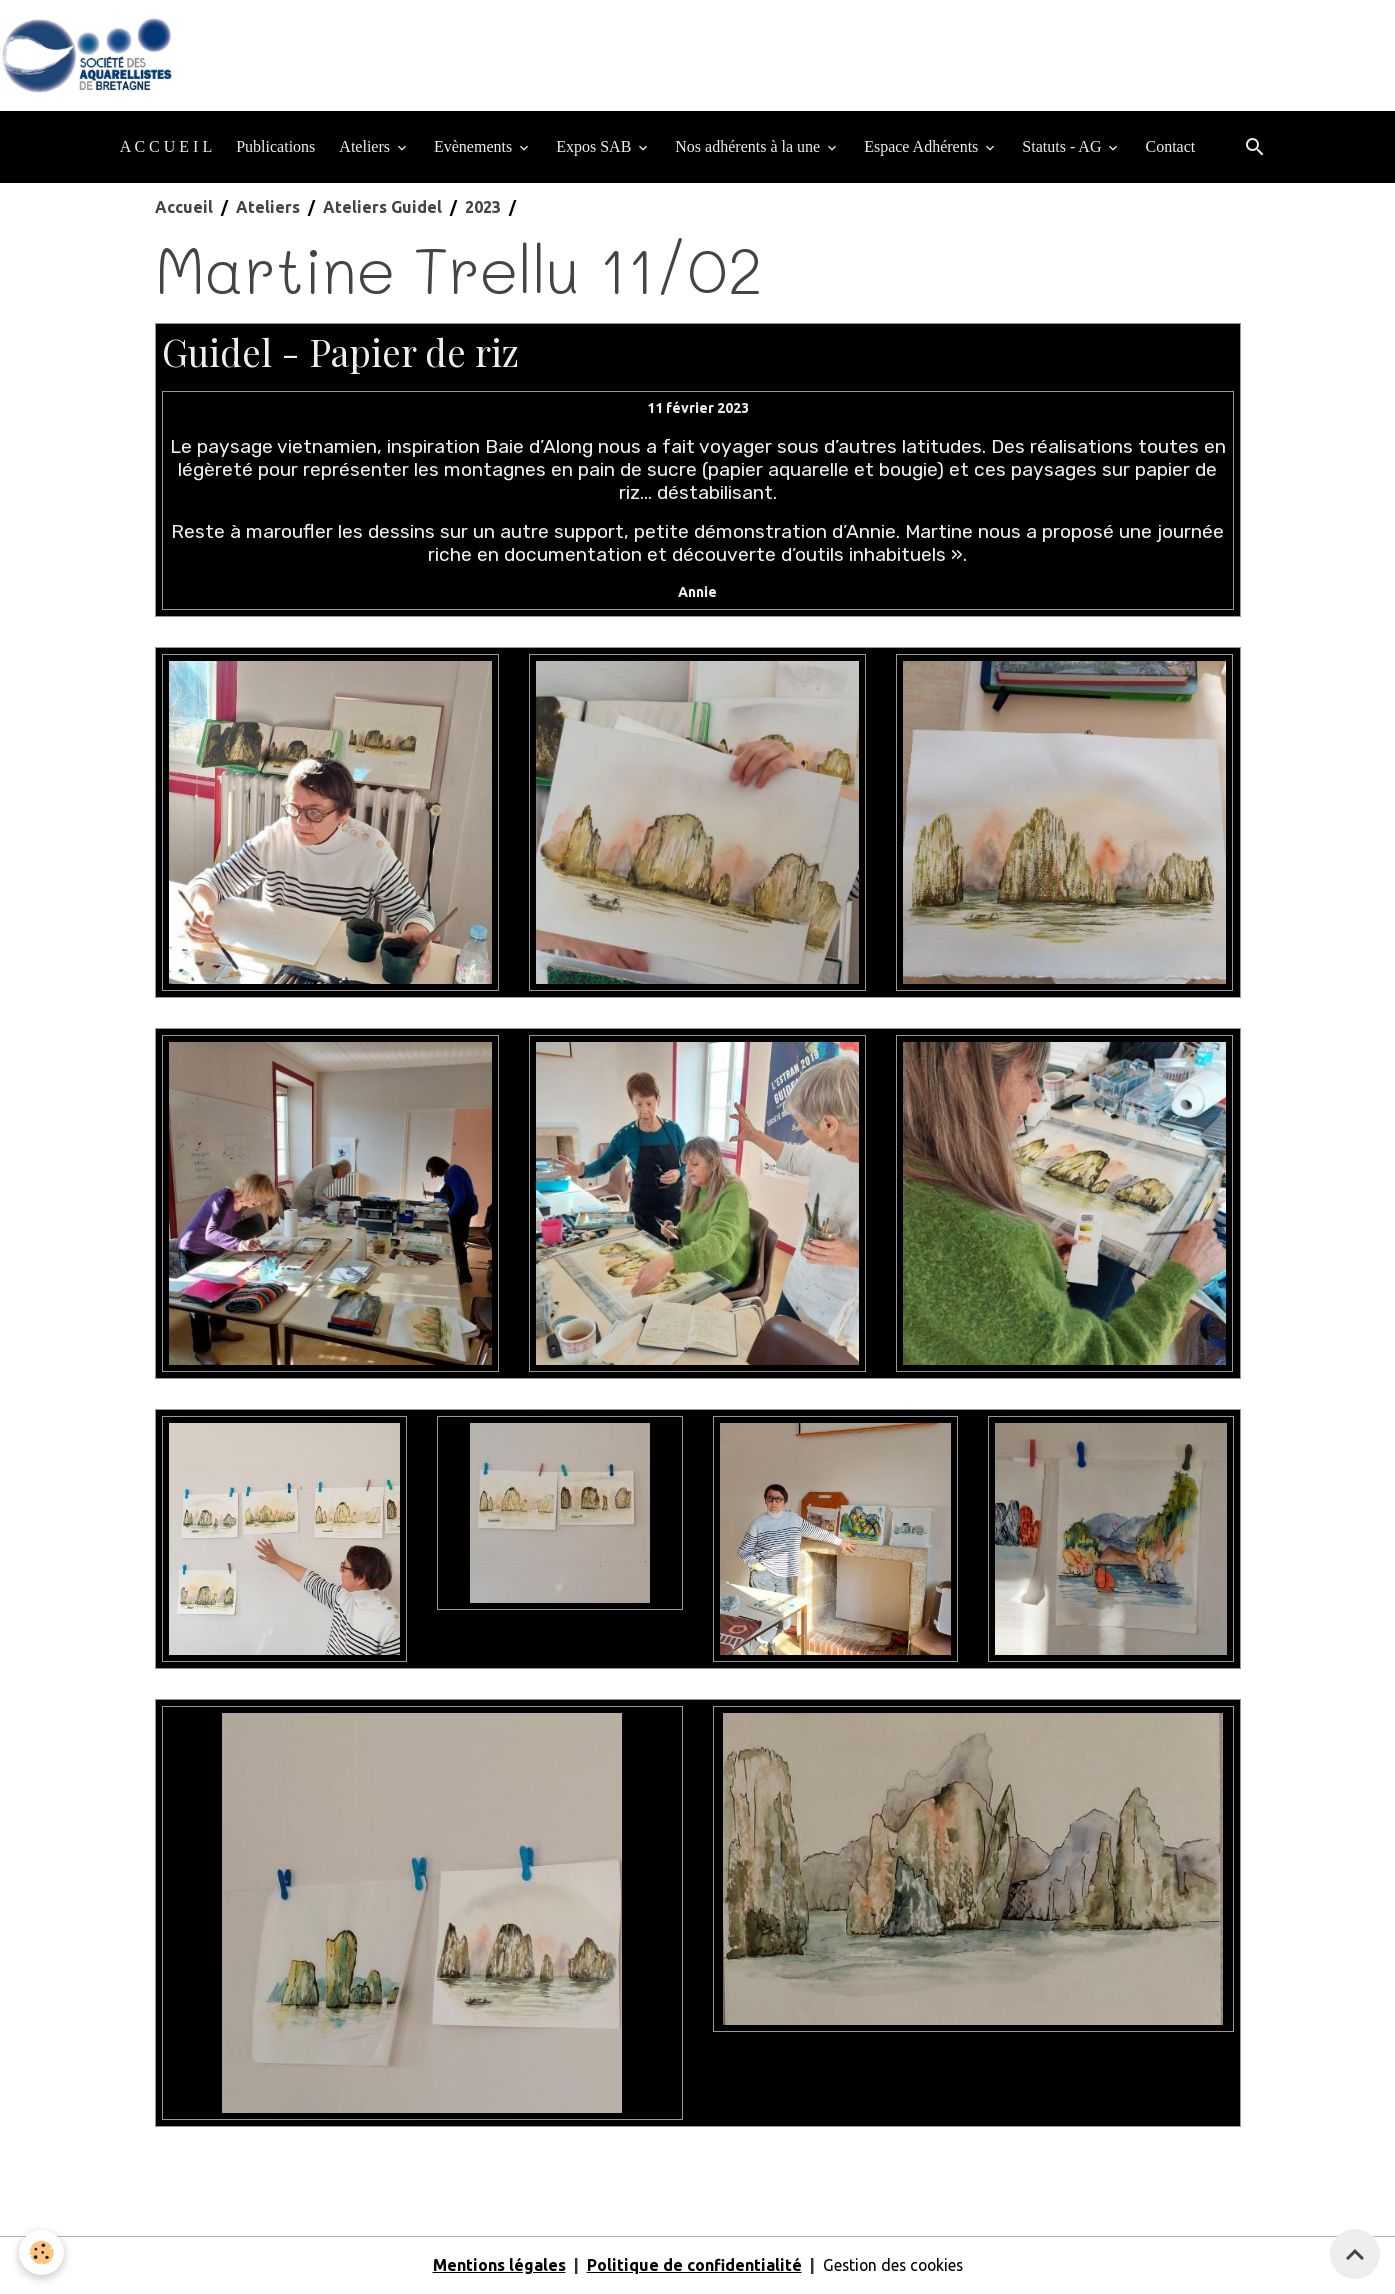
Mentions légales (496, 2266)
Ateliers (366, 147)
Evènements (475, 147)
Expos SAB (595, 147)
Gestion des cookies (893, 2266)
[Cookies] (42, 2252)
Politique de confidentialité (691, 2266)
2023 (483, 208)
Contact (1170, 147)
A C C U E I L (166, 147)
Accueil (184, 208)
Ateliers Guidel (382, 208)
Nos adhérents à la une (749, 147)
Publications (275, 147)
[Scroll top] (1355, 2254)
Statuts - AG (1063, 147)
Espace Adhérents (923, 147)
